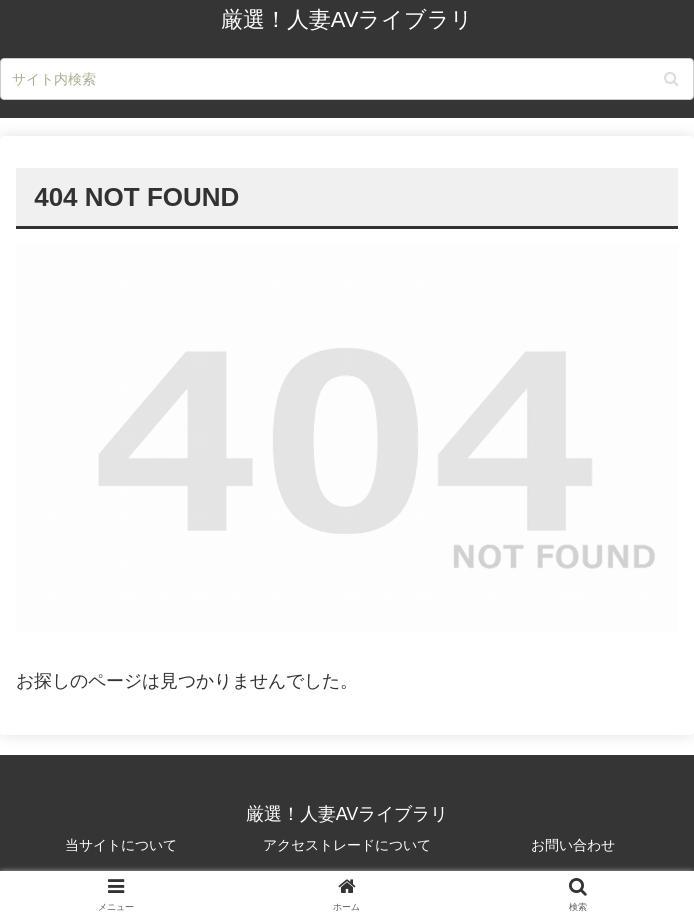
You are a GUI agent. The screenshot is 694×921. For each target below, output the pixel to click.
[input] (347, 79)
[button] (671, 79)
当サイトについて (121, 845)
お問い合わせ (573, 845)
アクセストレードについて (347, 845)
